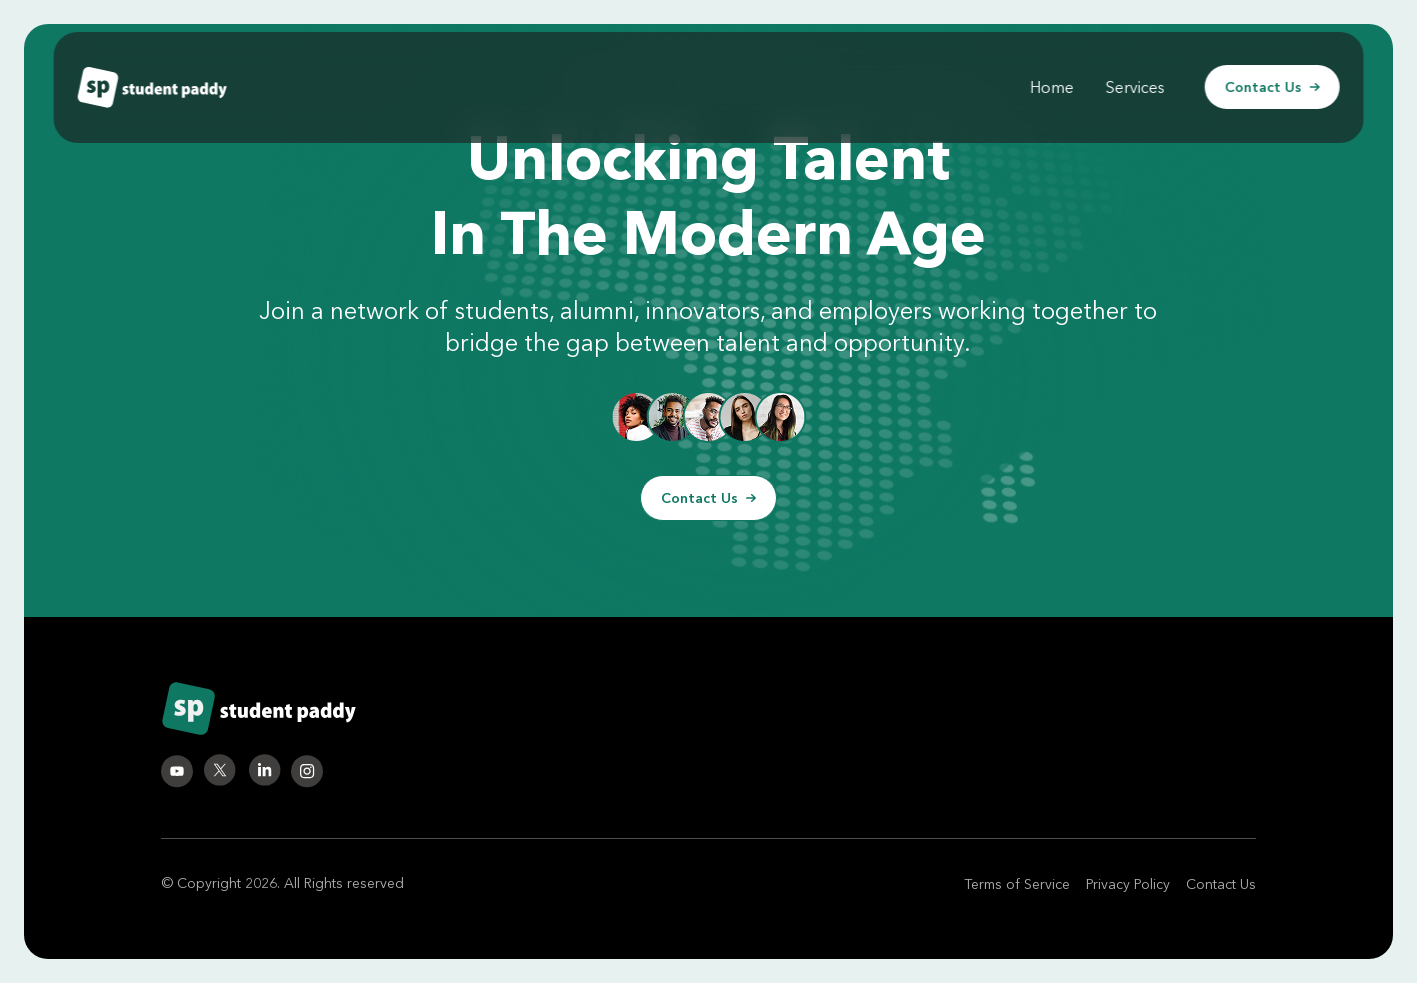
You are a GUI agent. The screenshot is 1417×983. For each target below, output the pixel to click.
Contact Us (1272, 87)
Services (1135, 87)
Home (1052, 87)
